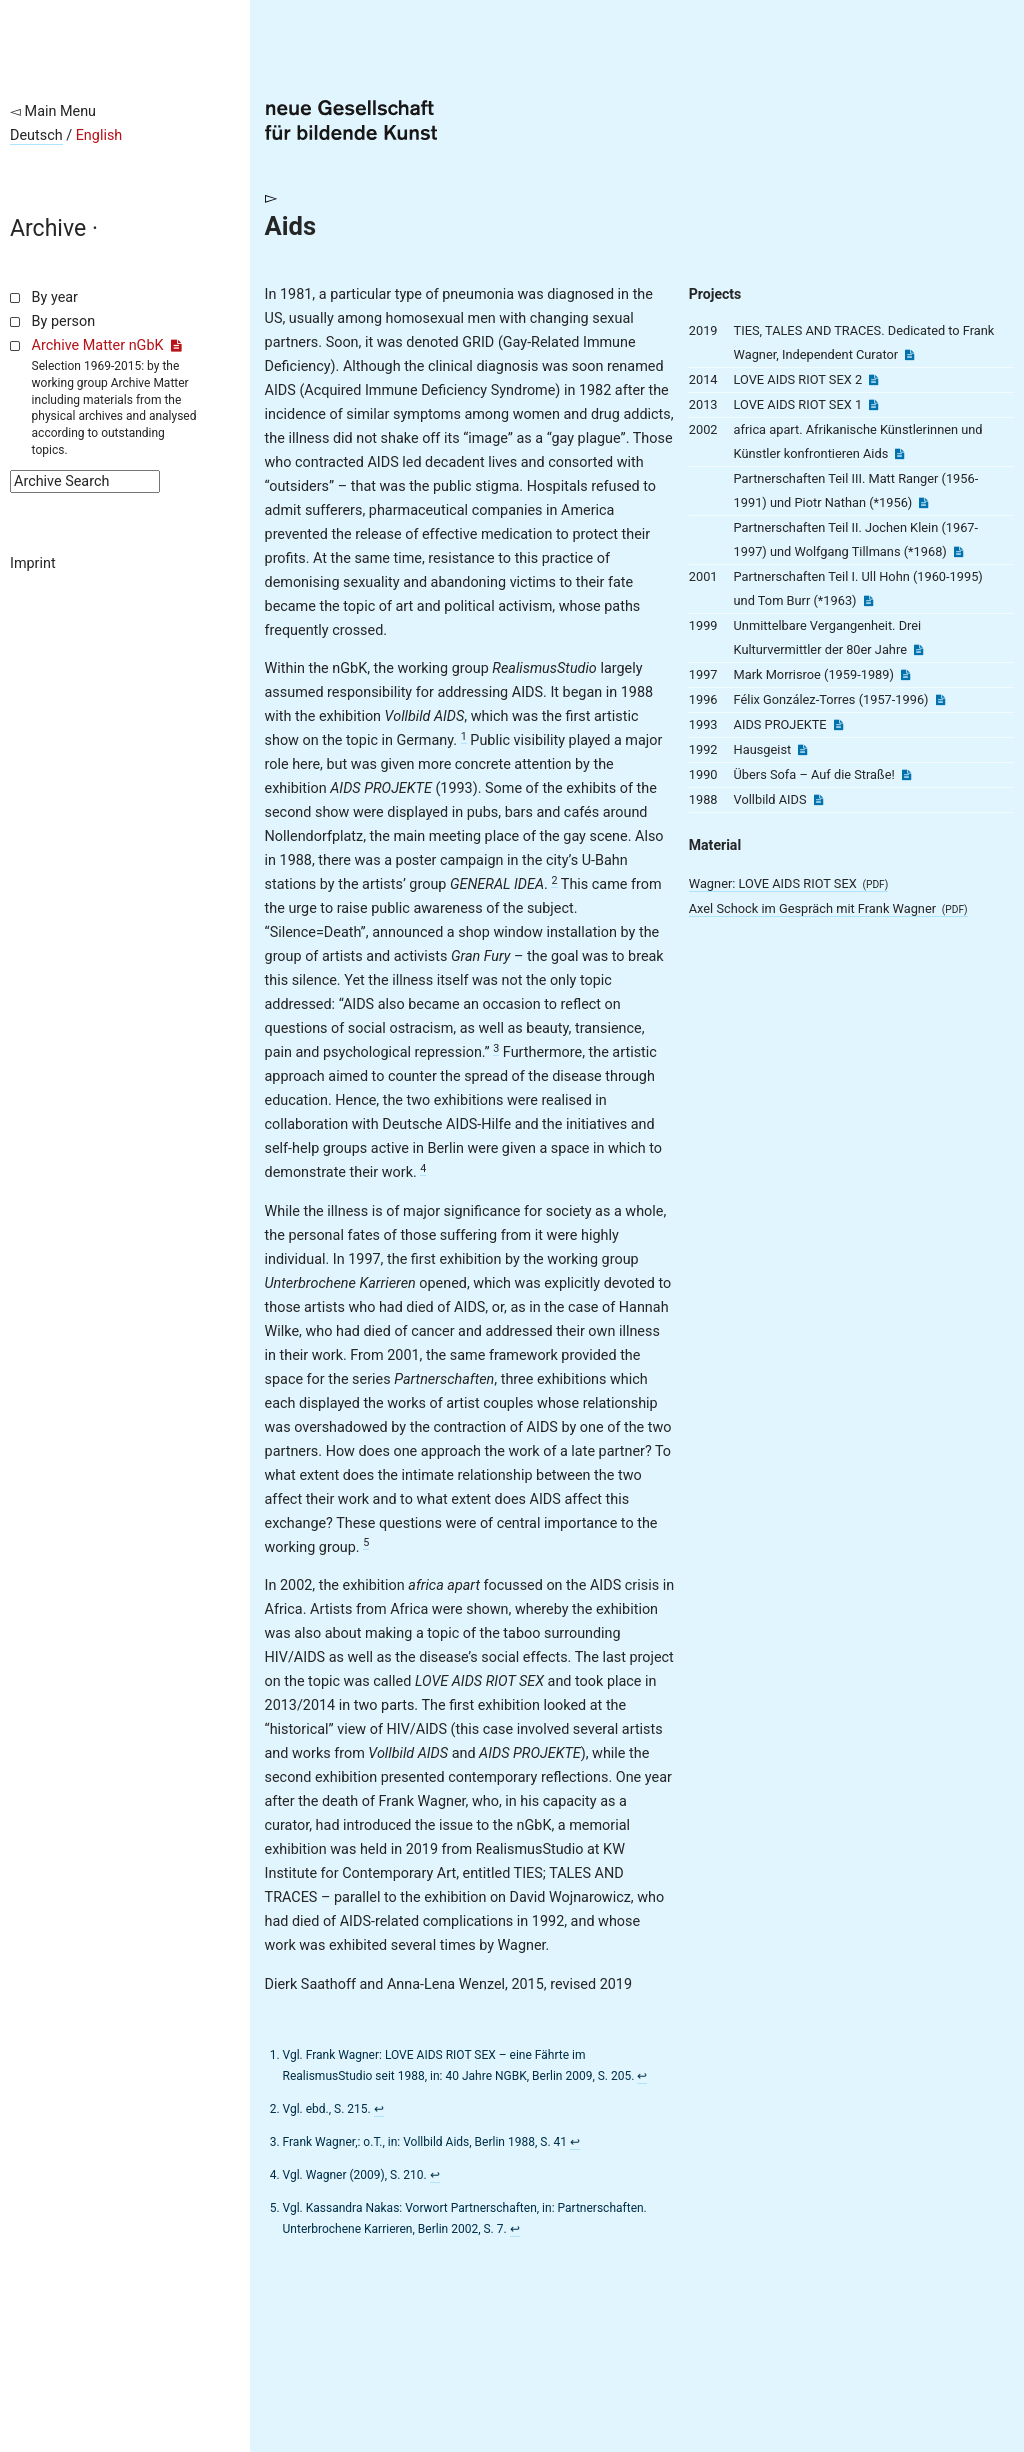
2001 (703, 576)
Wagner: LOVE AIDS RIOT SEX (789, 883)
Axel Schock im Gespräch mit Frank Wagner (828, 908)
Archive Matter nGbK (107, 345)
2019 (703, 330)
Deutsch (36, 135)
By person (64, 321)
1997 (703, 674)
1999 (703, 625)
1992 (703, 749)
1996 (703, 699)
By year (55, 297)
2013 (703, 404)
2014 (703, 379)
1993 (703, 724)
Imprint (33, 563)
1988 (703, 799)
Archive (48, 228)
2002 (703, 429)
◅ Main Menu (53, 111)
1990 (703, 774)
